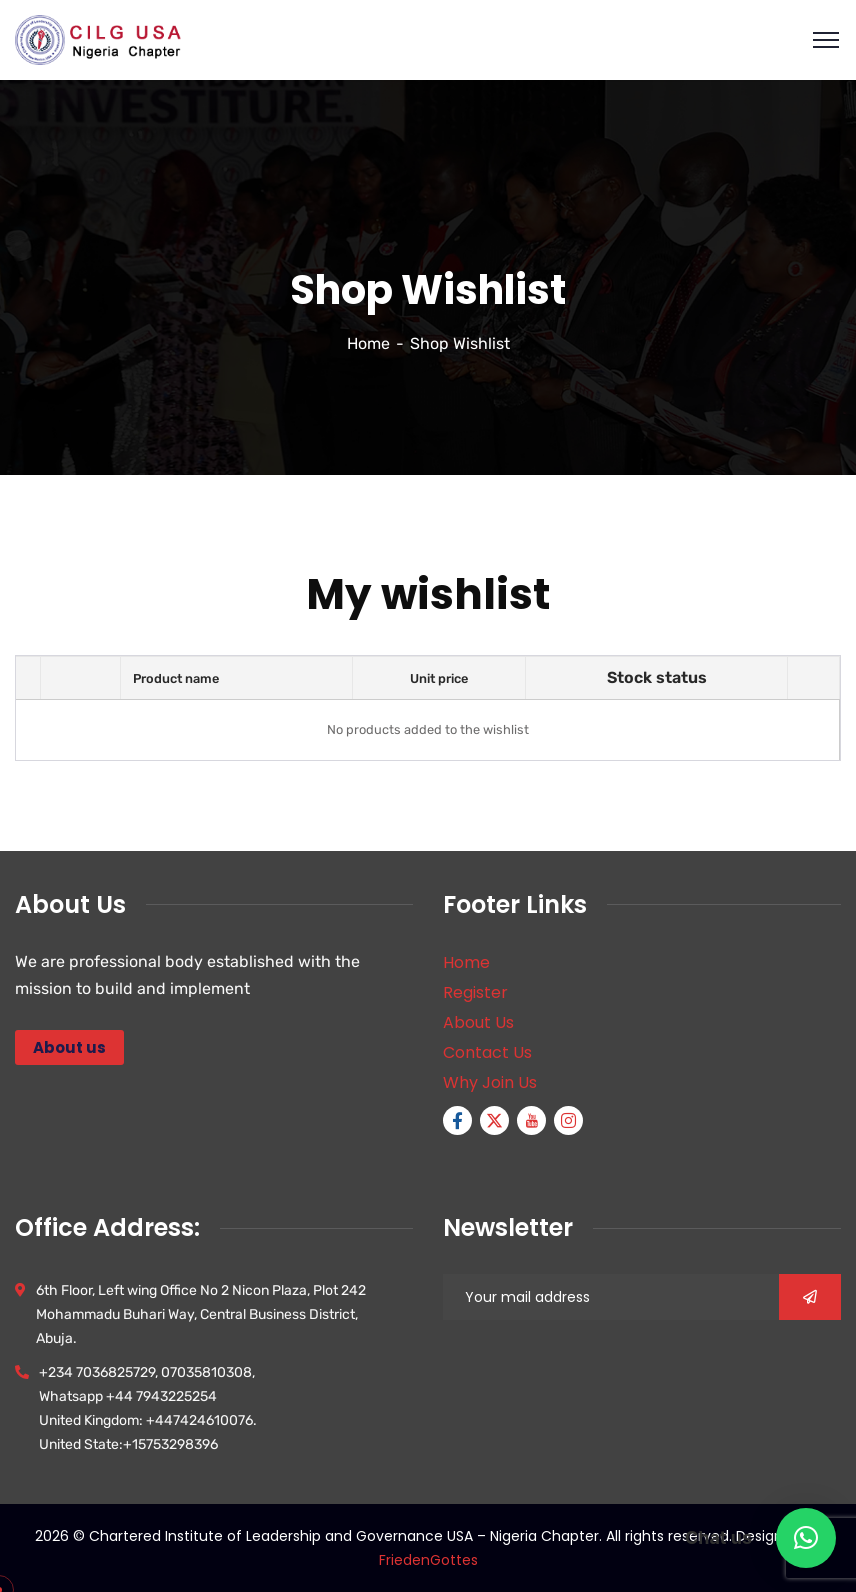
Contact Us (487, 1052)
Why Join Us (490, 1082)
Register (475, 992)
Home (368, 343)
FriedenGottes (428, 1560)
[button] (806, 1538)
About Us (478, 1022)
